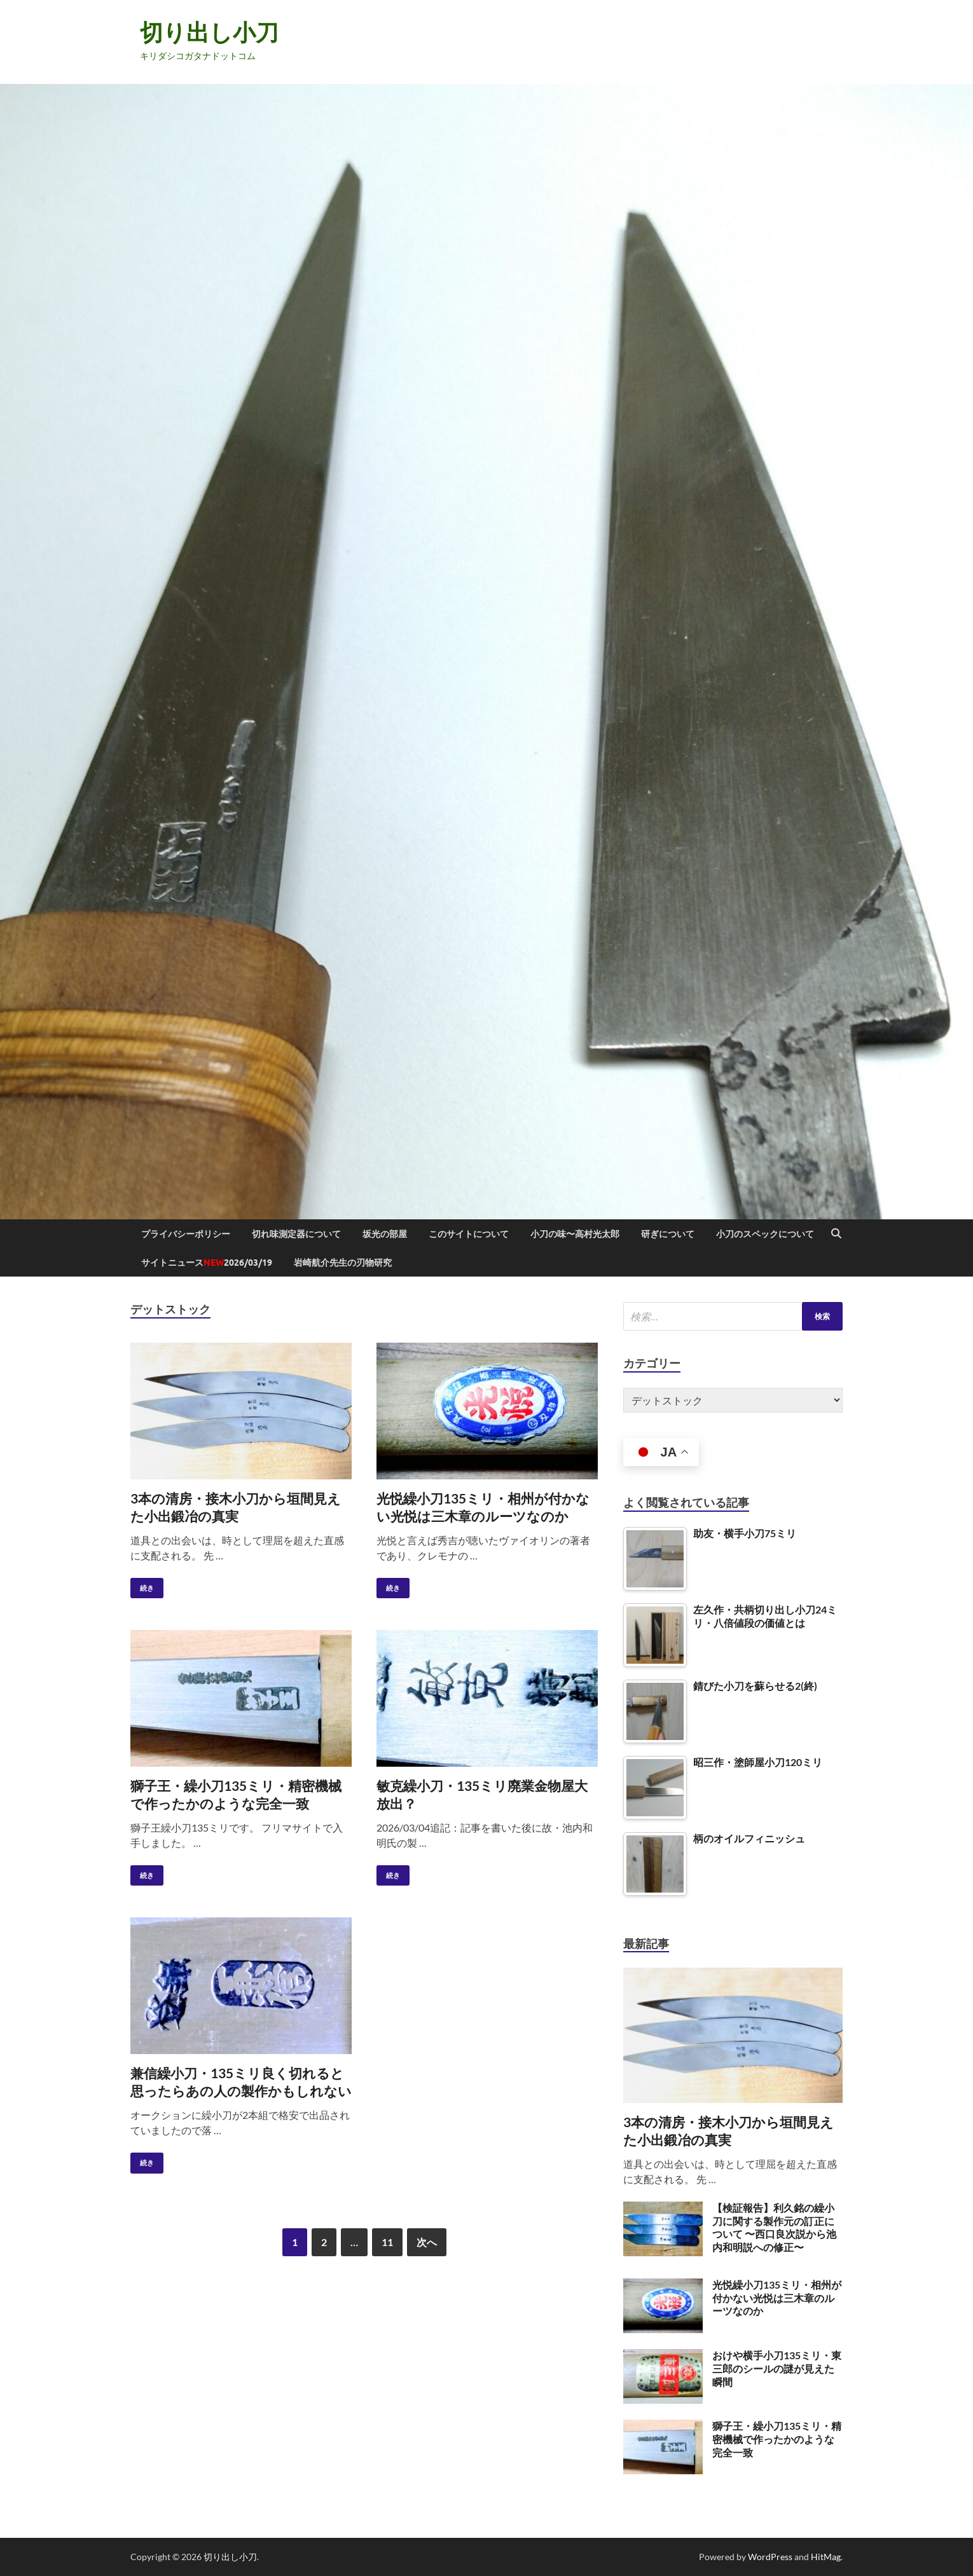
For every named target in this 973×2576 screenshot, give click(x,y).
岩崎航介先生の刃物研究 (343, 1262)
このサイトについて (469, 1234)
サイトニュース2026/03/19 (206, 1262)
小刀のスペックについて (765, 1234)
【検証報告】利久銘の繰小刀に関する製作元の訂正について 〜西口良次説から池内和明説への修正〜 (774, 2227)
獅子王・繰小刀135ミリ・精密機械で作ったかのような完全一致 (776, 2439)
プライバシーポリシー (185, 1234)
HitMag (826, 2556)
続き (142, 1585)
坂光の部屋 (384, 1234)
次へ (427, 2242)
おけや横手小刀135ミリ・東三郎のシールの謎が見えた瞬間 (776, 2368)
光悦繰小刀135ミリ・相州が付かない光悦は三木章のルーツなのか (776, 2297)
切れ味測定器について (296, 1234)
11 (387, 2242)
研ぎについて (667, 1234)
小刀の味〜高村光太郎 (574, 1234)
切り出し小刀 (209, 32)
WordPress (770, 2556)
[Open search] (836, 1234)
